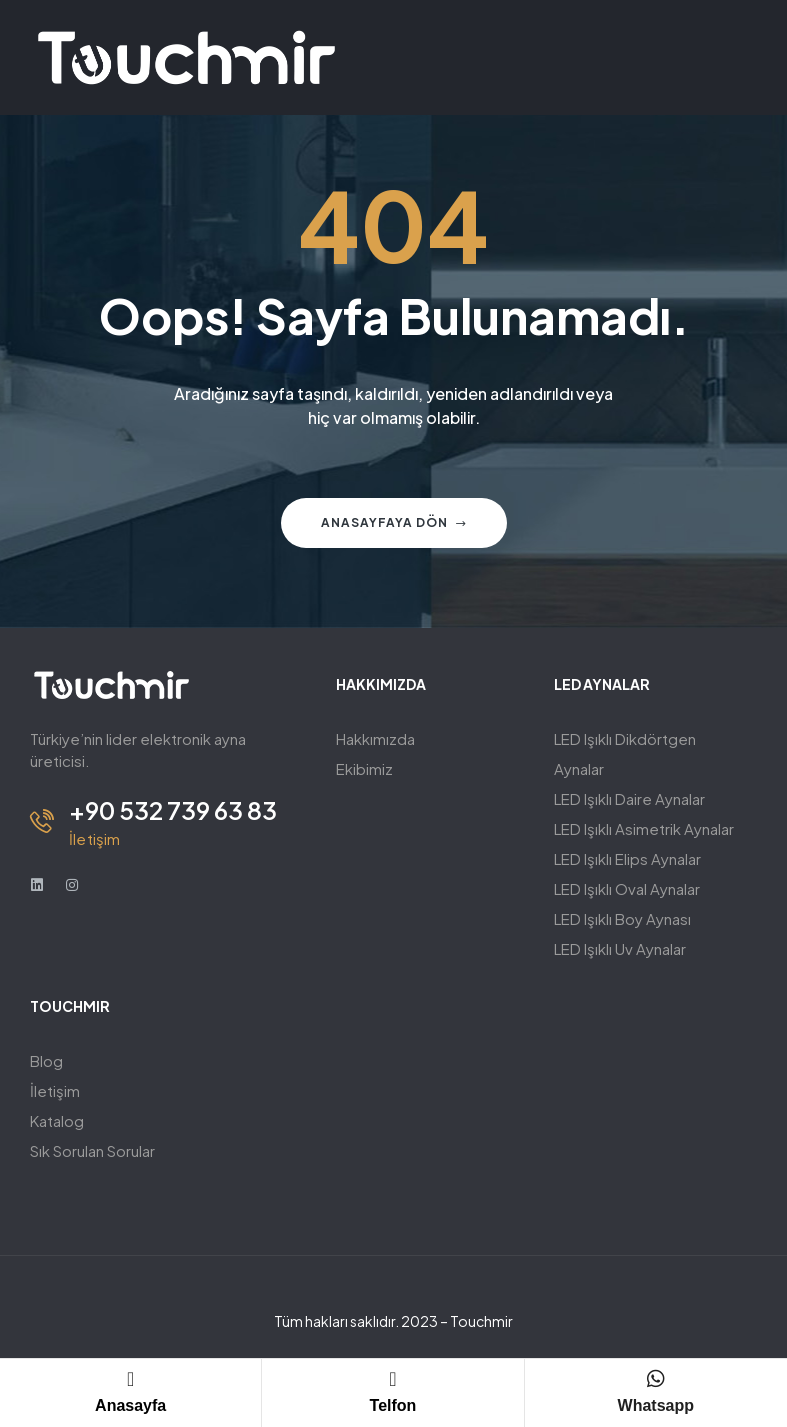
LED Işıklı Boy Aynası (622, 918)
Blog (46, 1060)
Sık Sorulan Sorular (92, 1150)
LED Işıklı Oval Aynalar (627, 888)
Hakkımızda (375, 738)
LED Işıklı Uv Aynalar (620, 948)
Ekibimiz (364, 768)
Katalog (57, 1120)
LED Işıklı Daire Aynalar (629, 798)
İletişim (55, 1090)
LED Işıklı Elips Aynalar (627, 858)
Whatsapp (656, 1405)
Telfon (393, 1405)
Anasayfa (130, 1405)
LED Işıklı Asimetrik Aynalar (644, 828)
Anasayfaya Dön (394, 522)
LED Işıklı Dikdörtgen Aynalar (625, 753)
